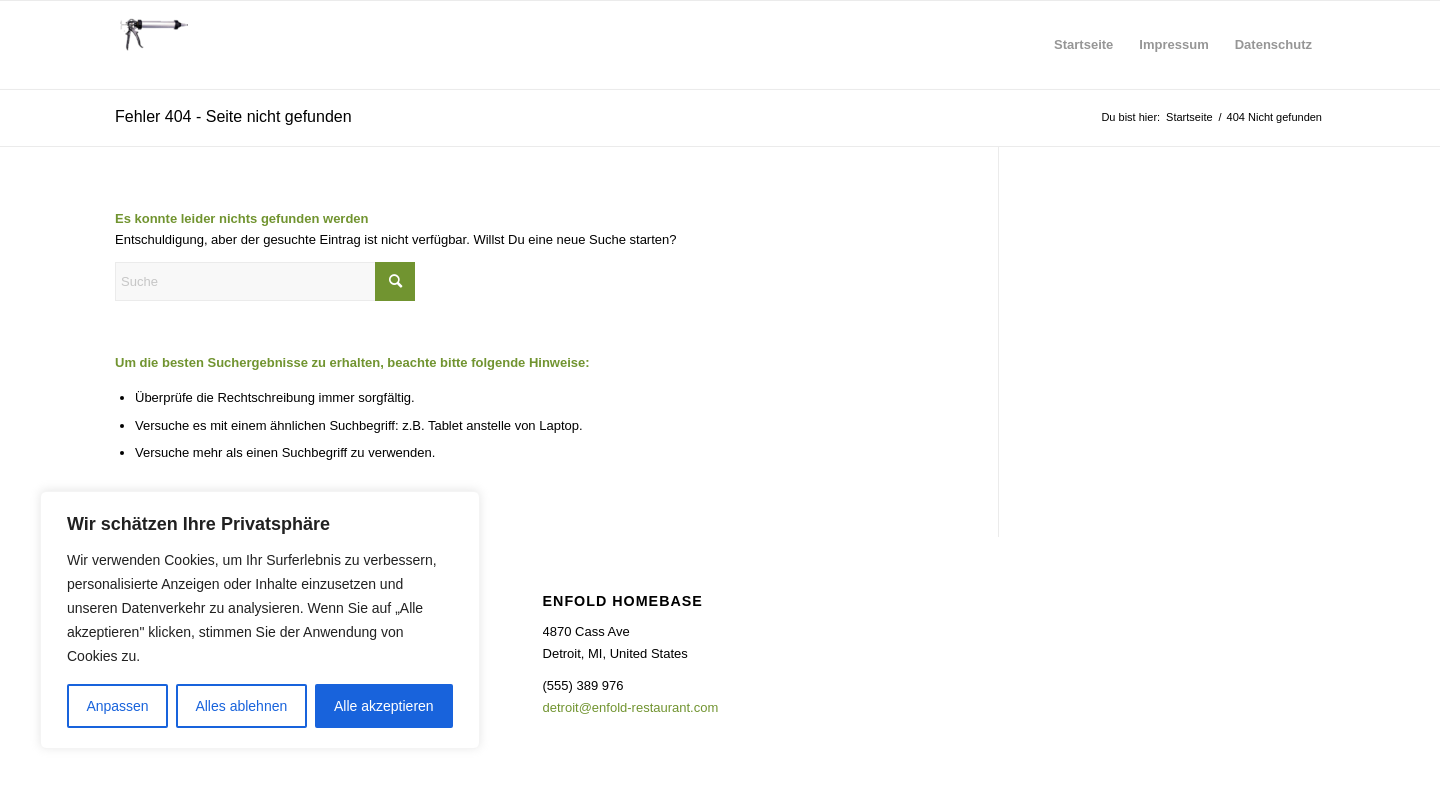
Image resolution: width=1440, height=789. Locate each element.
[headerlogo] (151, 45)
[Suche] (265, 281)
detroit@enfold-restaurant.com (631, 707)
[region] (260, 620)
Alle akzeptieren (384, 706)
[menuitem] (1083, 45)
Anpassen (117, 706)
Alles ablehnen (241, 706)
